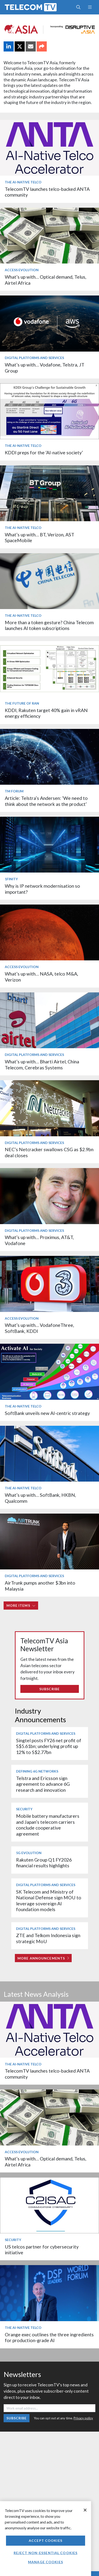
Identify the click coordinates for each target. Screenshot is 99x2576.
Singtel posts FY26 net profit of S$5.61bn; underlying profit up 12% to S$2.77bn (48, 1746)
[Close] (85, 2510)
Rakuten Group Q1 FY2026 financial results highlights (44, 1862)
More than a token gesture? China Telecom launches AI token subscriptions (49, 625)
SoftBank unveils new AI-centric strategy (47, 1413)
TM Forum (14, 791)
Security (24, 1809)
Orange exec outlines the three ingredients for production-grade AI (49, 2337)
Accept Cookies (45, 2540)
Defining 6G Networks (37, 1771)
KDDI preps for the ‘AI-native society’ (44, 452)
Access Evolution (22, 270)
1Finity (11, 879)
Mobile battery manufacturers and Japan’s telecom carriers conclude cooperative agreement (47, 1824)
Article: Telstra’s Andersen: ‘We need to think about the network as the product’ (46, 801)
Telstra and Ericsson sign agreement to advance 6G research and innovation (43, 1784)
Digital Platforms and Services (34, 358)
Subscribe (49, 1689)
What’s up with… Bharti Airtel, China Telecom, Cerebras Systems (42, 1064)
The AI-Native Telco (23, 182)
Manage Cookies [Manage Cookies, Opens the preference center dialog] (45, 2562)
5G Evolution (28, 1853)
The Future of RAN (22, 703)
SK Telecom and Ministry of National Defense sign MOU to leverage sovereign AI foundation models (48, 1900)
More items (20, 1605)
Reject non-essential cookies (45, 2553)
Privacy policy (83, 2418)
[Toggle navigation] (89, 7)
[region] (45, 2538)
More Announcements (43, 1958)
